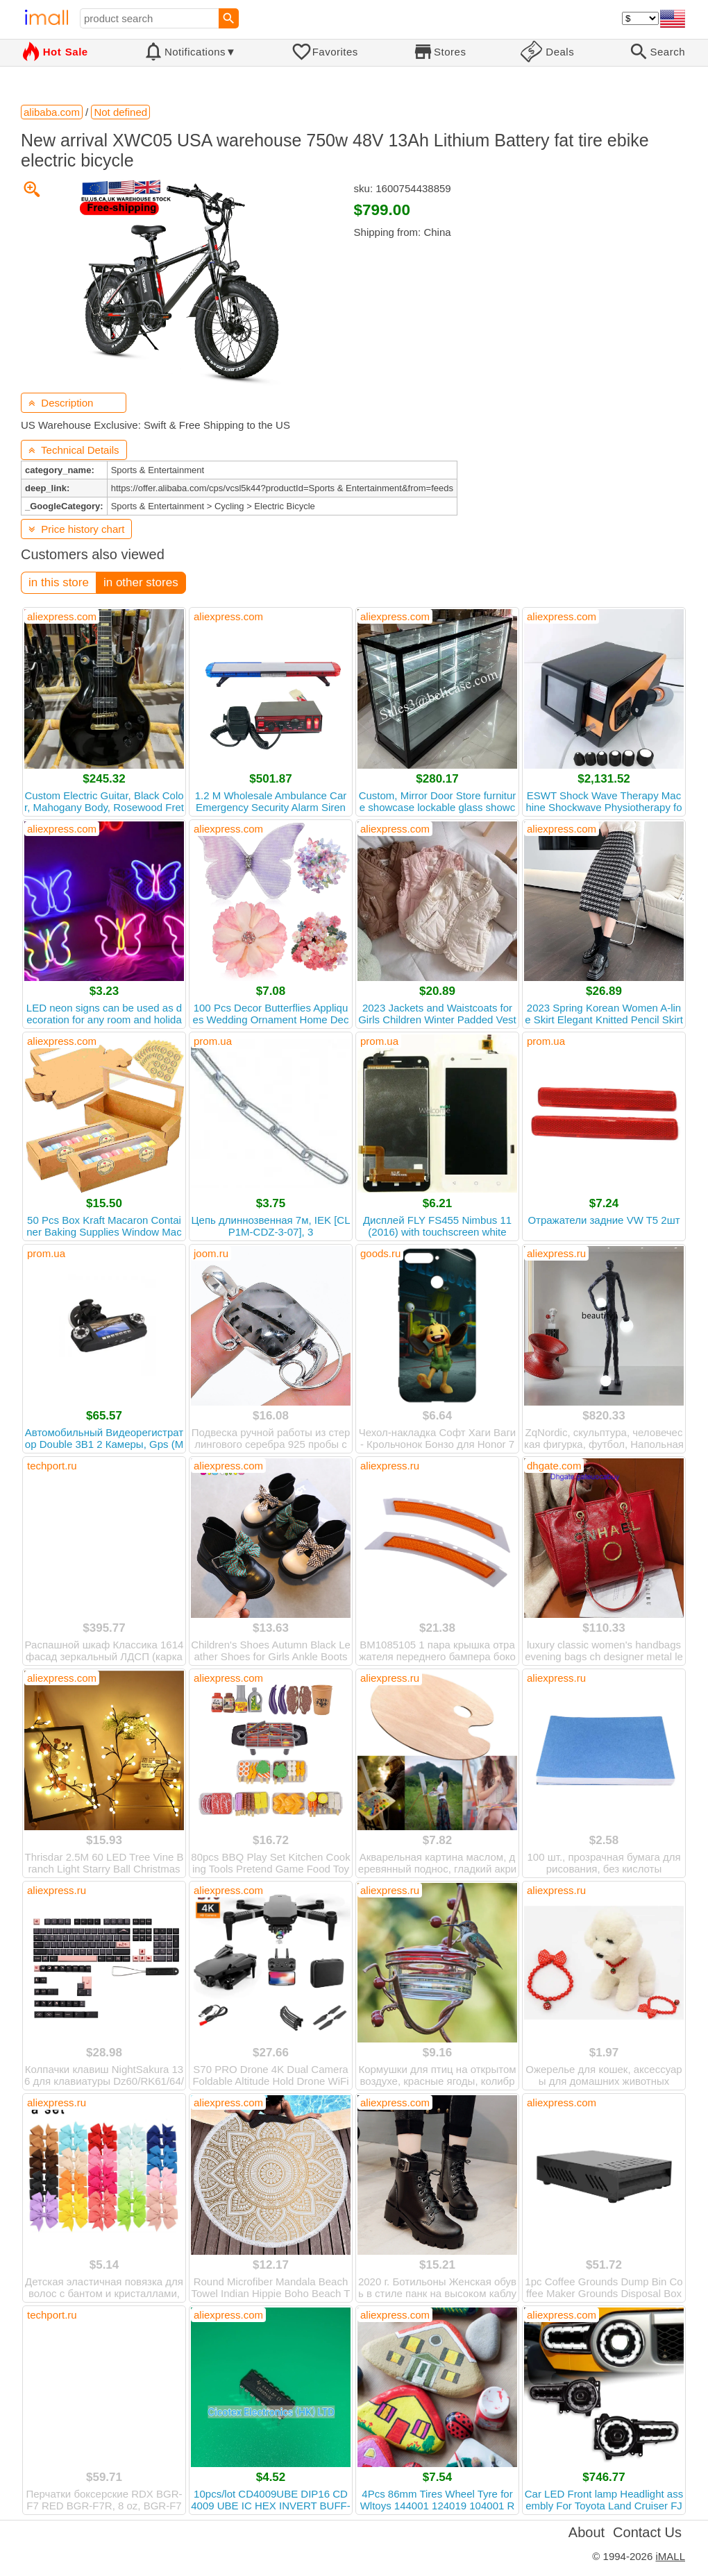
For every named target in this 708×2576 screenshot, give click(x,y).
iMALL (670, 2556)
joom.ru (211, 1253)
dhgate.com (554, 1466)
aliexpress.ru (556, 1253)
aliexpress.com (61, 616)
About (586, 2532)
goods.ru (380, 1253)
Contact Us (647, 2532)
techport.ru (52, 1466)
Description (60, 403)
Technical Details (73, 450)
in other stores (140, 582)
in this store (58, 582)
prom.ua (213, 1041)
